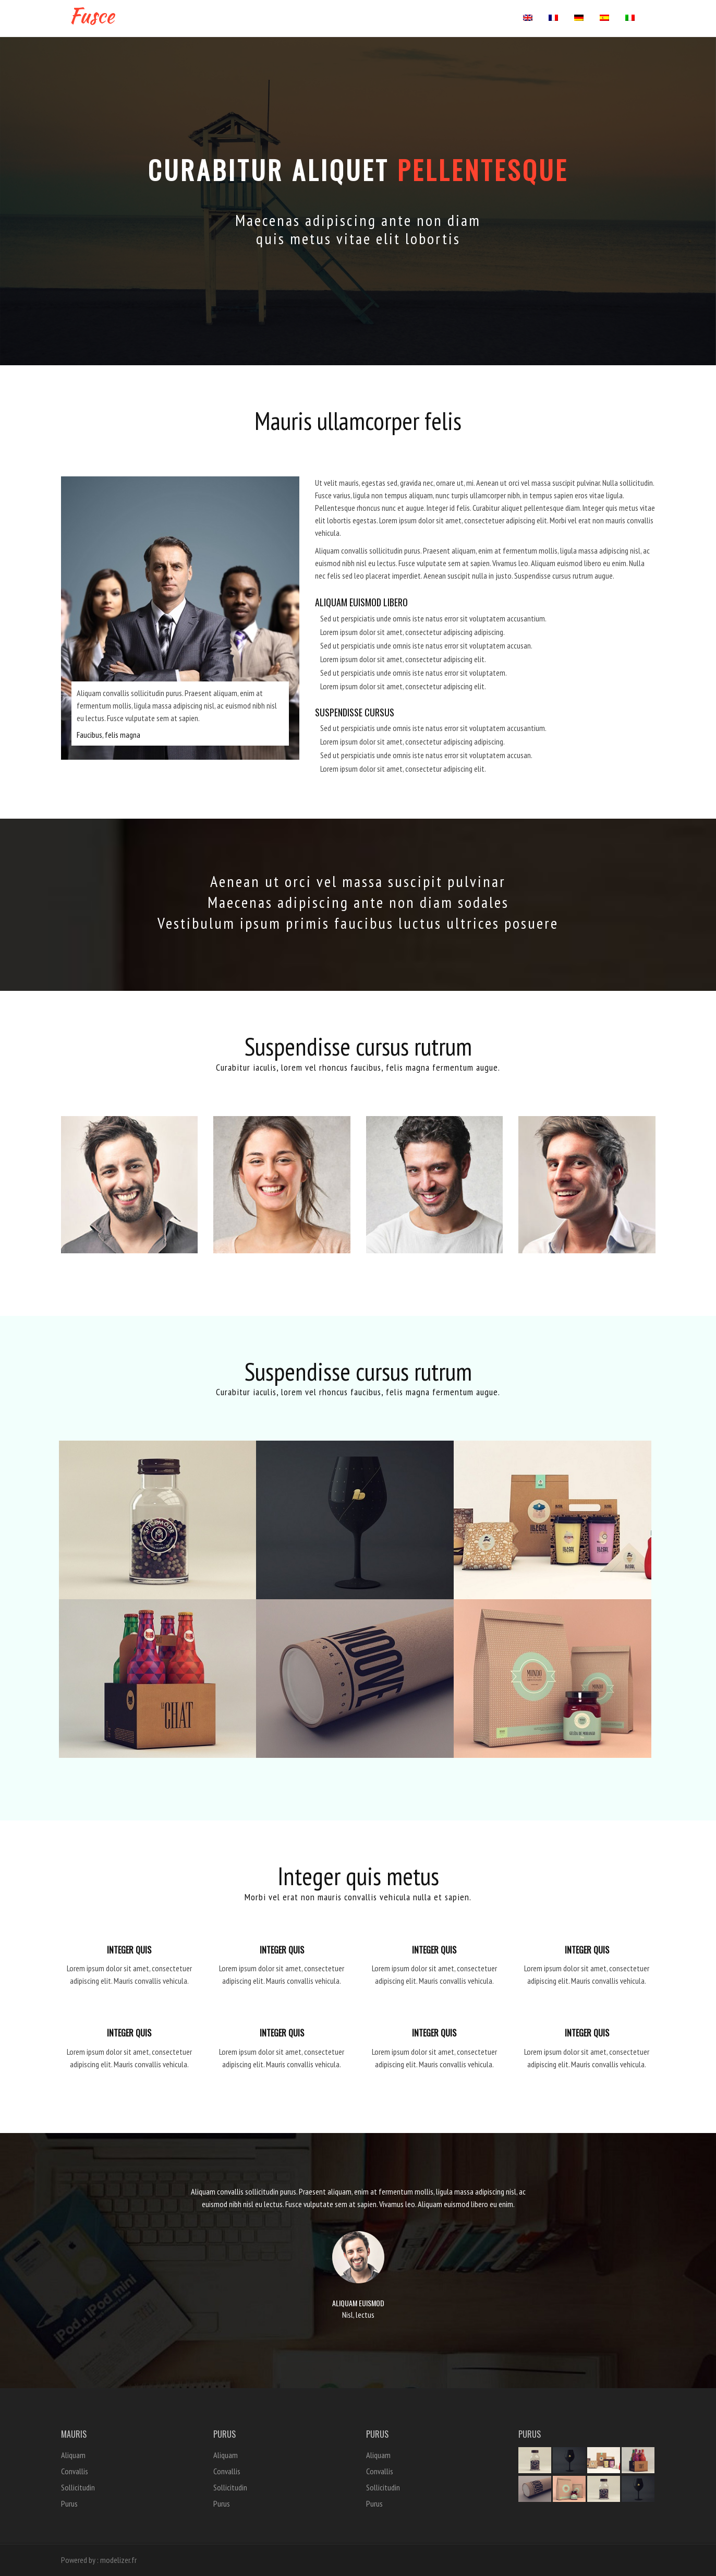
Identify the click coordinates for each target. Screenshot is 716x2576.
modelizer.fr (118, 2560)
